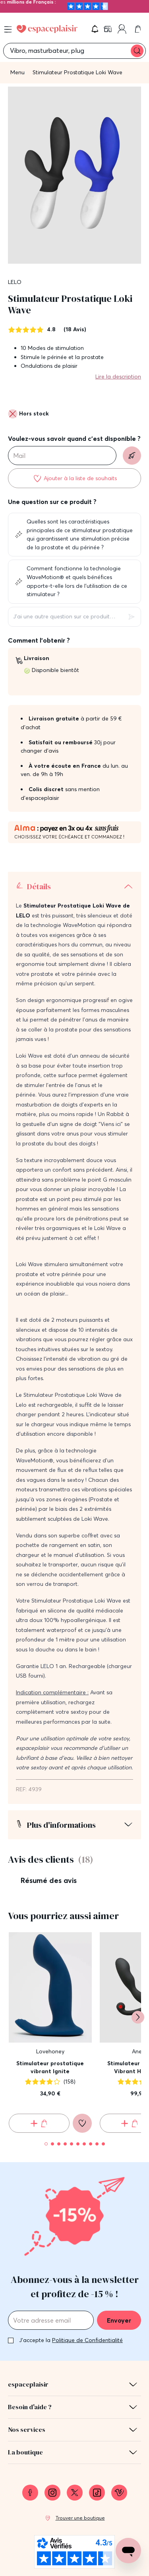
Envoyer (119, 2320)
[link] (108, 29)
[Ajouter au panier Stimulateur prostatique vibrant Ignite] (39, 2123)
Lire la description (118, 376)
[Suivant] (138, 2017)
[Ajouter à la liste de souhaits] (74, 478)
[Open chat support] (128, 2550)
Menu (17, 72)
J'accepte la (71, 2340)
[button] (95, 29)
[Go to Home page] (47, 29)
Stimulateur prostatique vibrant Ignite (50, 2067)
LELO (14, 282)
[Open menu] (8, 29)
